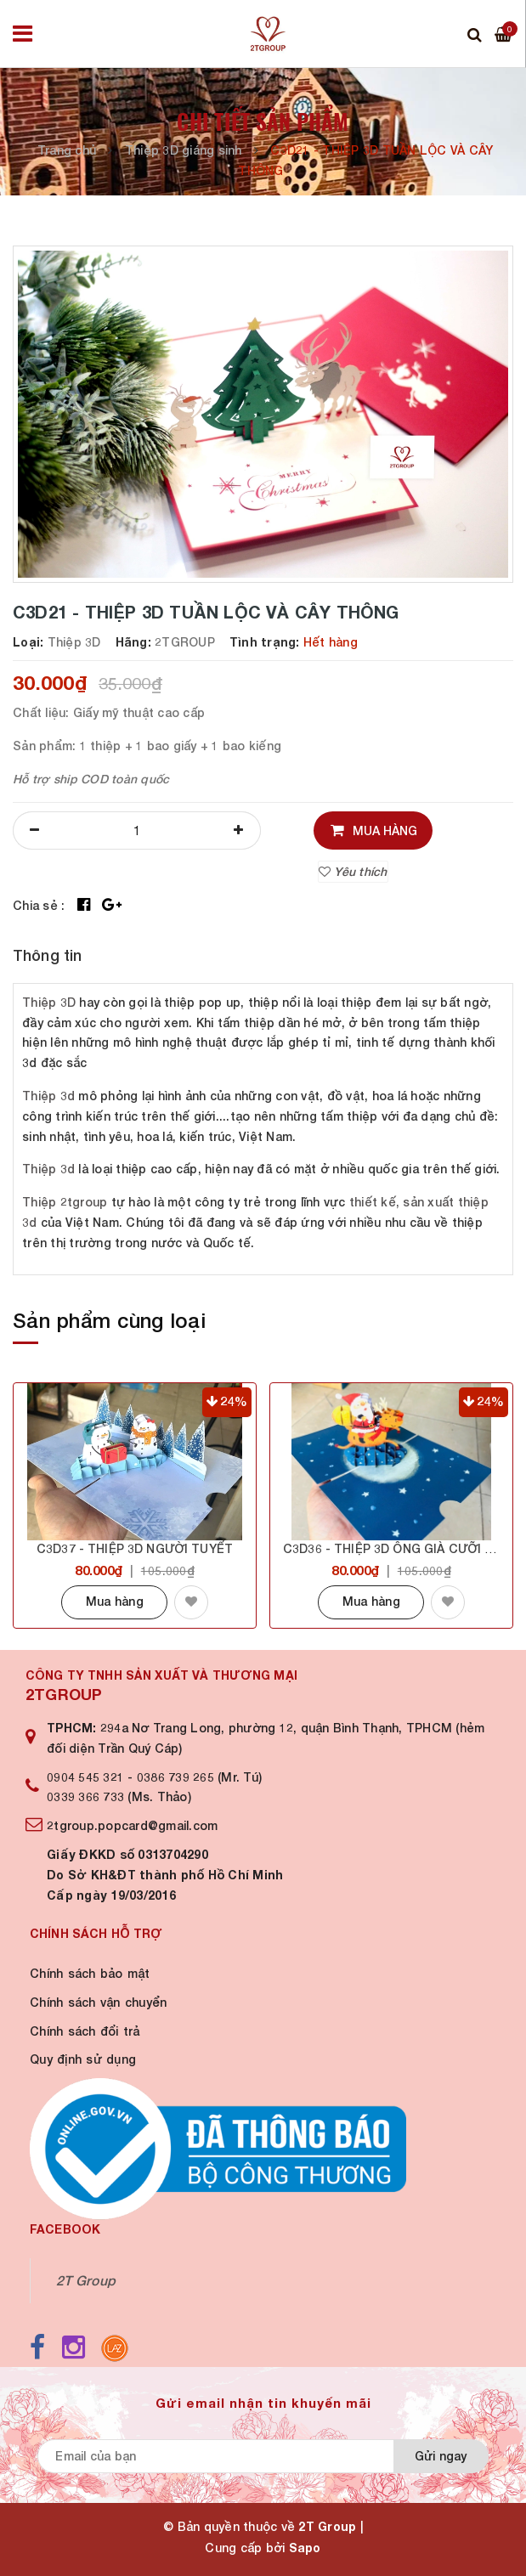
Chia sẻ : (39, 905)
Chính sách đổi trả (85, 2031)
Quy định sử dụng (83, 2059)
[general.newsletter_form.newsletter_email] (217, 2456)
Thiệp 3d (48, 1095)
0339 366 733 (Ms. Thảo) (119, 1796)
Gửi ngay (441, 2456)
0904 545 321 (85, 1777)
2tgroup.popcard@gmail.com (132, 1825)
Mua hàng (115, 1601)
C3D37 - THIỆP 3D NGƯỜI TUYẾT (135, 1548)
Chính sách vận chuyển (98, 2002)
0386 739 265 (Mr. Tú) (199, 1777)
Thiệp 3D (49, 1002)
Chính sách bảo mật (90, 1973)
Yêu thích (353, 871)
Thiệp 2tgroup (64, 1202)
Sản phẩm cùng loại (109, 1320)
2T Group (86, 2280)
